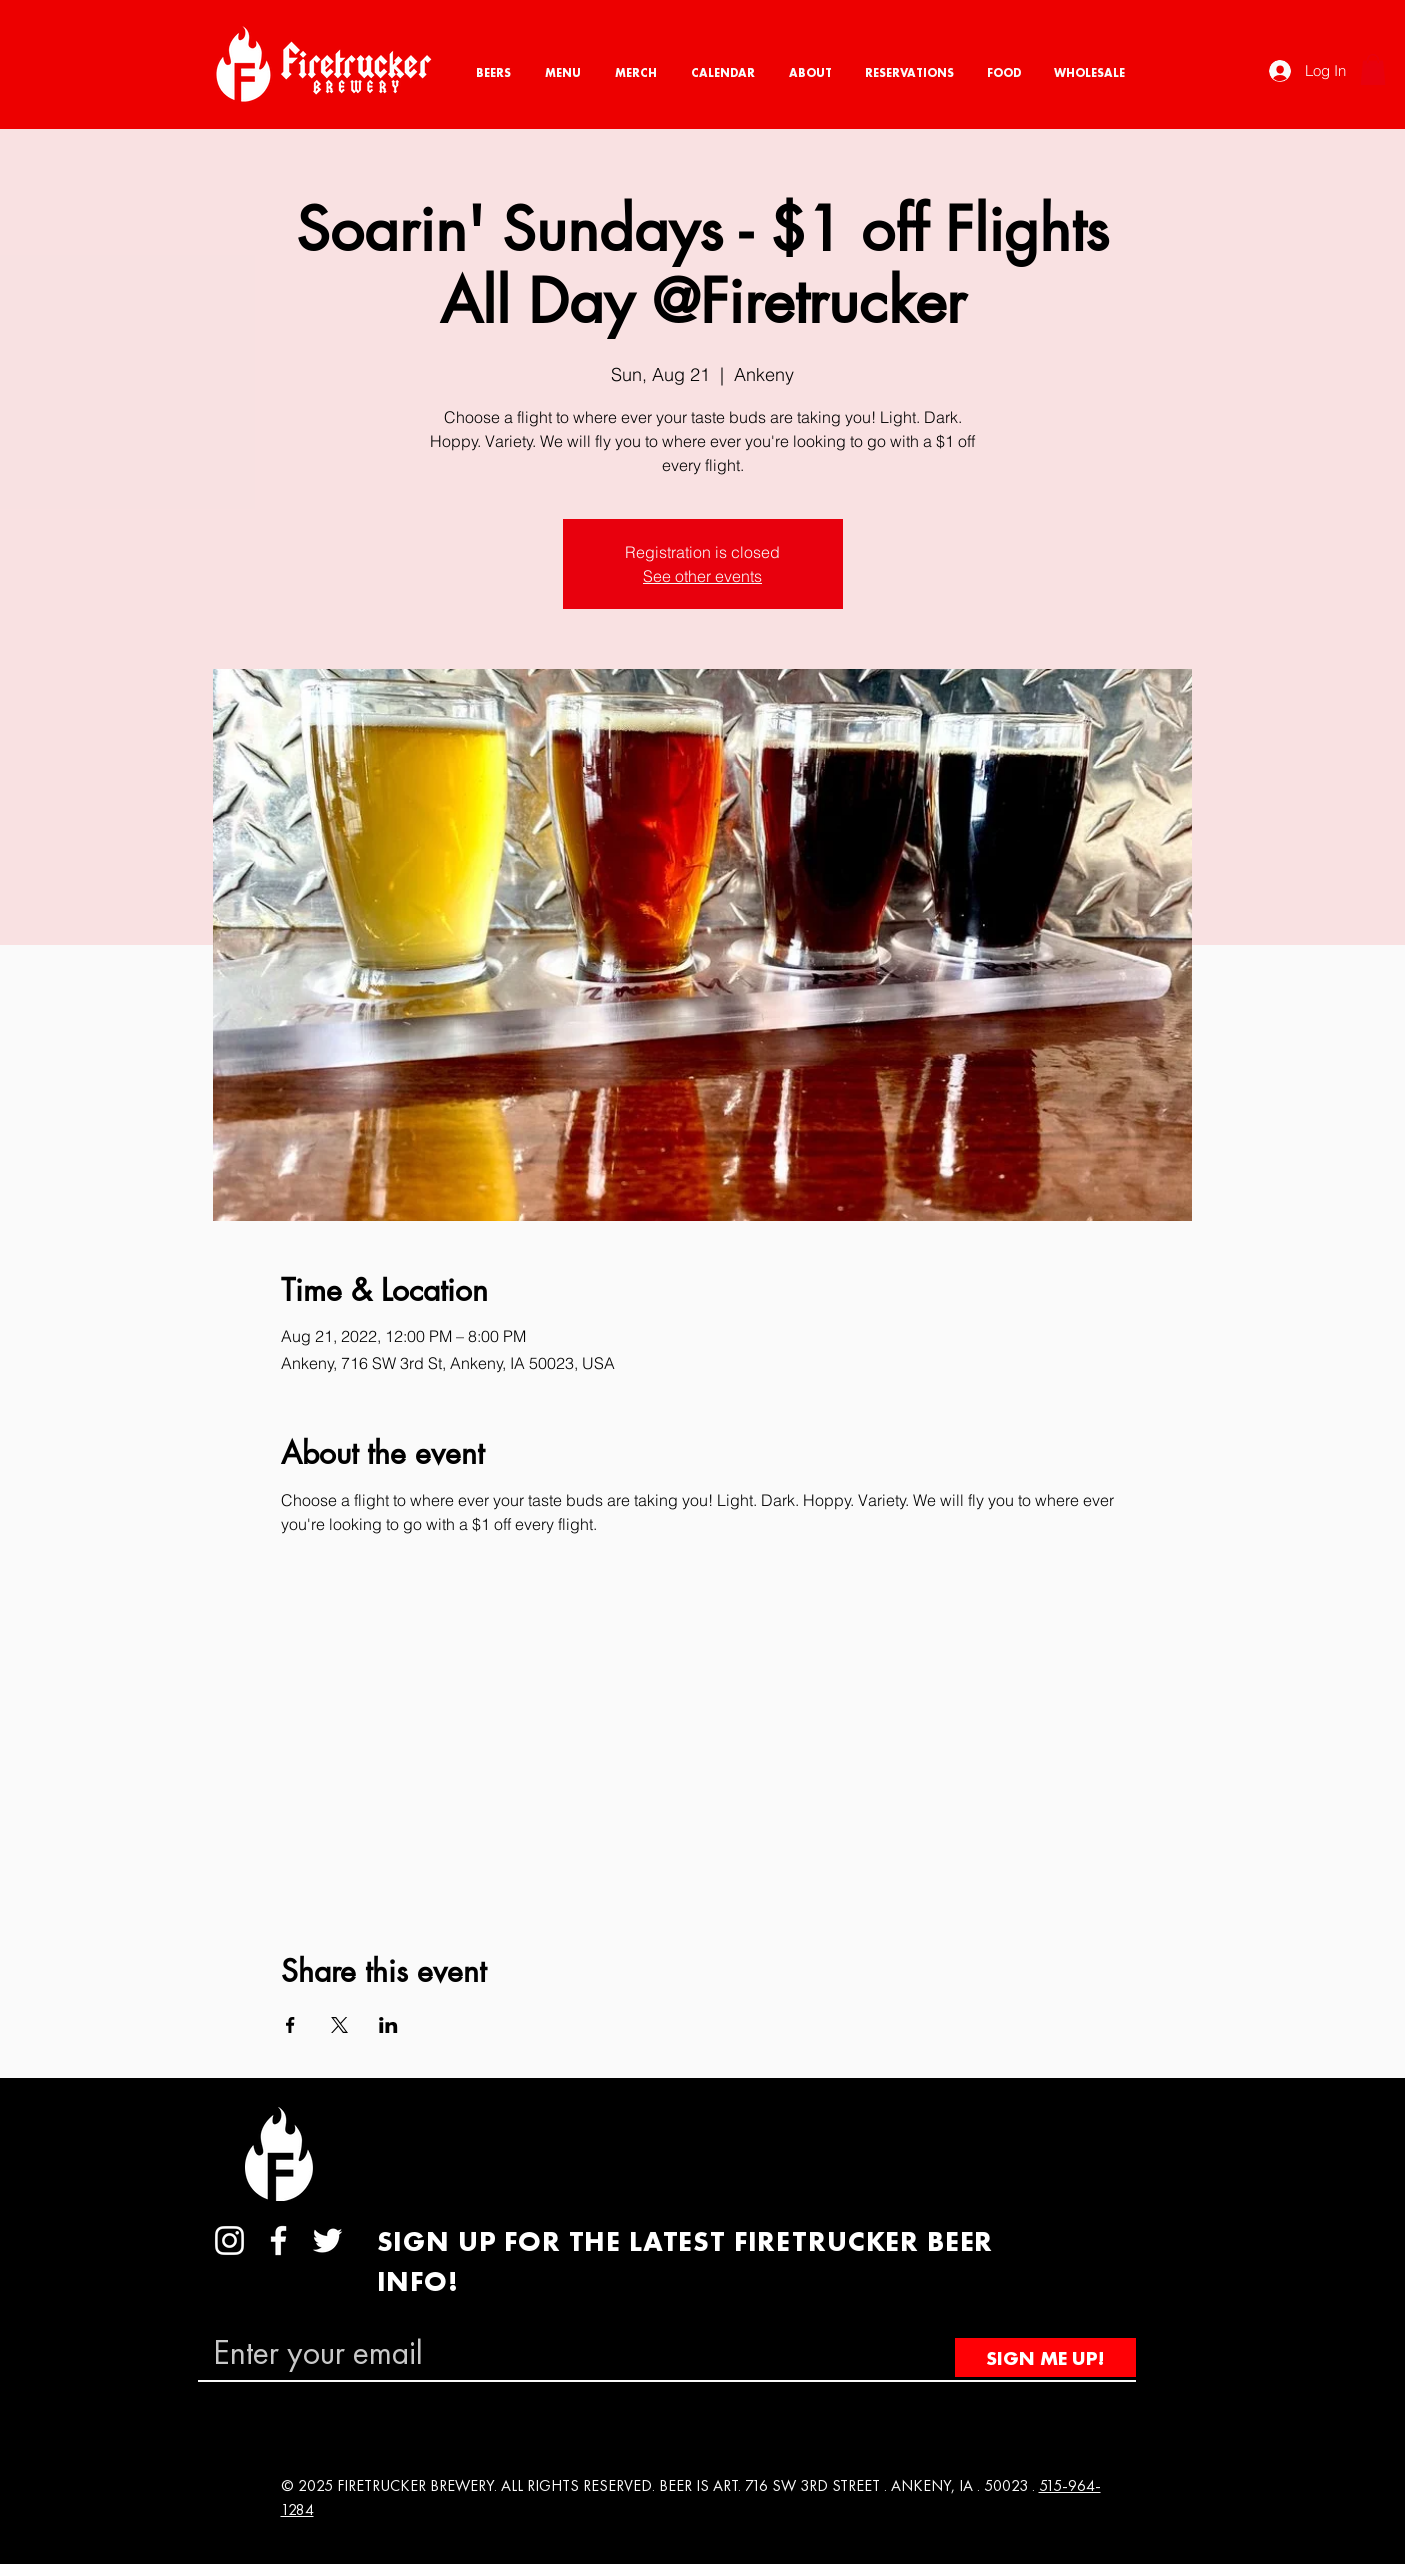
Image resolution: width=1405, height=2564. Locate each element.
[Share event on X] (339, 2025)
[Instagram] (229, 2240)
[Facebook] (278, 2240)
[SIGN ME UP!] (1045, 2357)
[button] (1373, 69)
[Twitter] (327, 2240)
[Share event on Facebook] (290, 2025)
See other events (702, 576)
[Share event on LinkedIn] (388, 2025)
